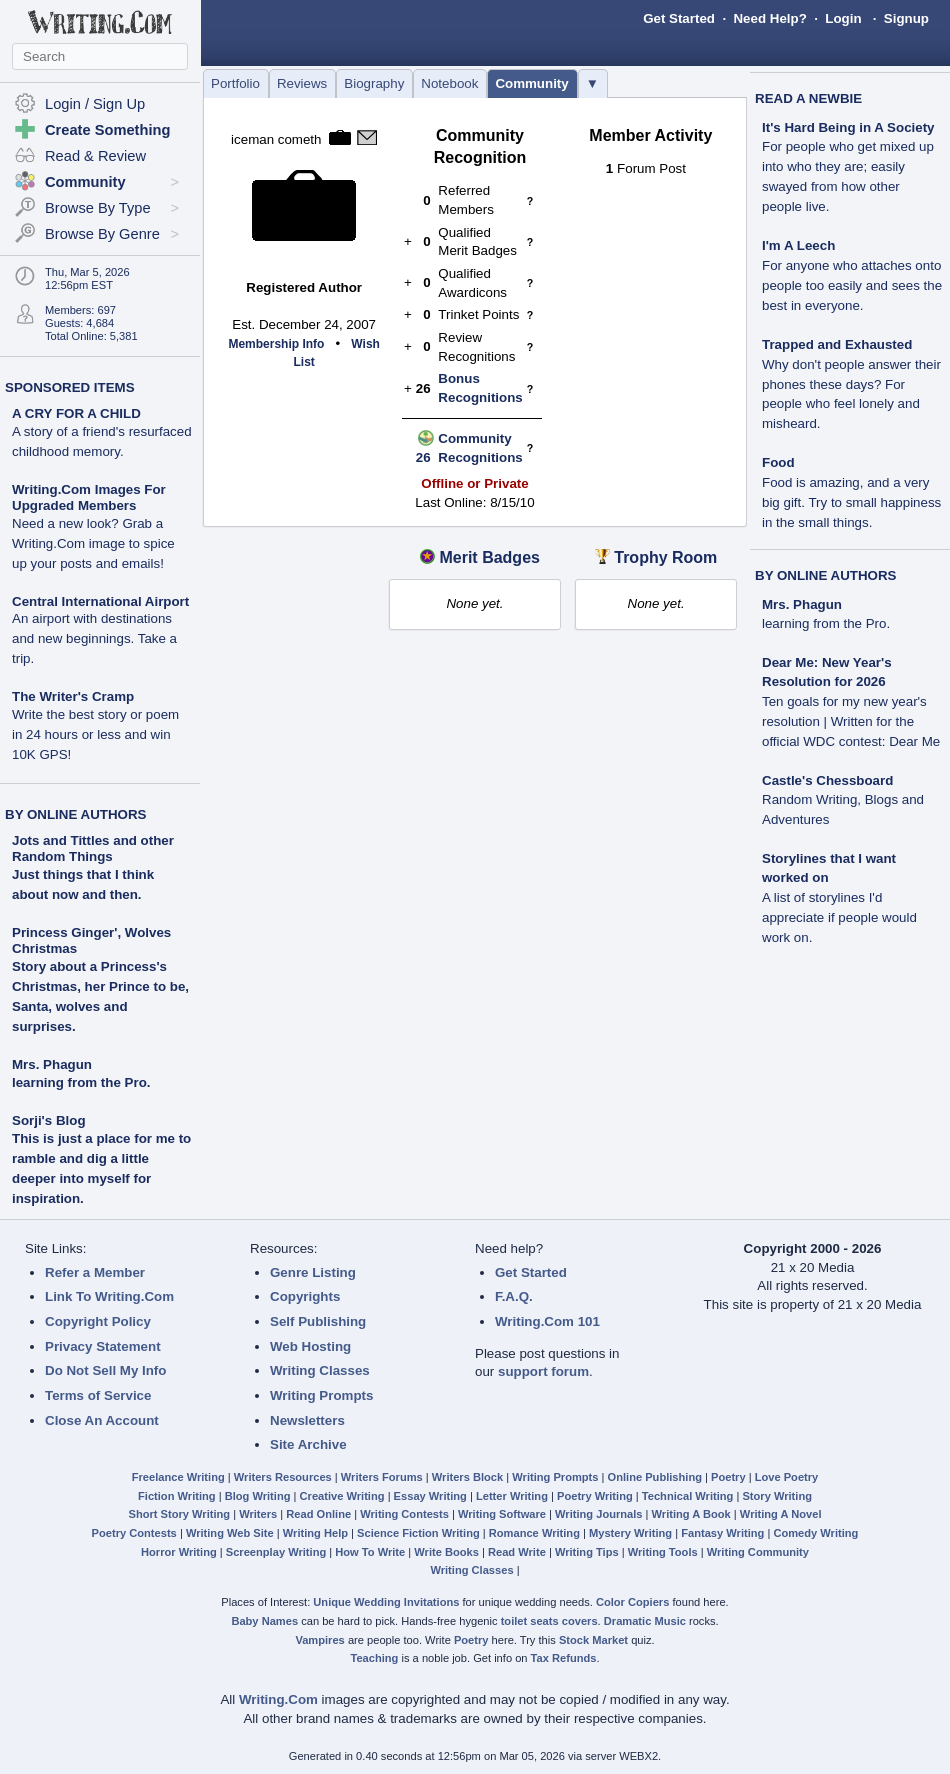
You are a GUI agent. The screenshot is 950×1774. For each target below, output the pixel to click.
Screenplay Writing (276, 1552)
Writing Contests (404, 1514)
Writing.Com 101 (547, 1321)
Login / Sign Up (95, 104)
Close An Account (102, 1420)
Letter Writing (512, 1496)
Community (531, 83)
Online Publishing (655, 1477)
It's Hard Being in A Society (848, 167)
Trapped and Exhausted (851, 384)
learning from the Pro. (81, 1082)
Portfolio (235, 83)
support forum (543, 1371)
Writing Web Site (230, 1533)
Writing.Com (278, 1699)
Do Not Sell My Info (105, 1370)
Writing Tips (587, 1552)
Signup (906, 18)
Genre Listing (313, 1272)
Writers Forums (382, 1477)
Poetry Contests (134, 1533)
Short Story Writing (179, 1514)
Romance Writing (534, 1533)
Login (843, 18)
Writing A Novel (781, 1514)
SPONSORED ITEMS (70, 387)
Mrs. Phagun (52, 1064)
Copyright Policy (98, 1321)
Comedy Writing (815, 1533)
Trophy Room (665, 557)
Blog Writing (258, 1496)
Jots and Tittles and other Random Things (93, 848)
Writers (258, 1514)
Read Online (318, 1514)
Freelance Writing (178, 1477)
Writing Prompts (321, 1395)
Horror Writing (179, 1552)
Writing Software (502, 1514)
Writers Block (467, 1477)
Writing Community (758, 1552)
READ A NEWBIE (808, 98)
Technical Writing (688, 1496)
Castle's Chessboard (843, 800)
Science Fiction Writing (418, 1533)
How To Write (370, 1552)
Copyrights (305, 1296)
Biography (374, 83)
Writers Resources (283, 1477)
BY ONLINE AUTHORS (75, 814)
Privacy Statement (103, 1346)
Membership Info (276, 344)
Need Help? (769, 18)
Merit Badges (489, 557)
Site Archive (308, 1444)
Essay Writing (430, 1496)
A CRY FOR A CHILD (102, 432)
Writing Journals (598, 1514)
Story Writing (777, 1496)
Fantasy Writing (722, 1533)
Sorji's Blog (49, 1120)
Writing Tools (663, 1552)
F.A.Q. (514, 1296)
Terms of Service (98, 1395)
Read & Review (95, 156)
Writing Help (315, 1533)
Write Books (446, 1552)
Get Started (679, 18)
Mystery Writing (630, 1533)
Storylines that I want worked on (839, 897)
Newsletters (307, 1420)
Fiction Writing (177, 1496)
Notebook (449, 83)
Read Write (517, 1552)
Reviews (302, 83)
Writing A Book (691, 1514)
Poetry (728, 1477)
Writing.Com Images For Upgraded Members (93, 526)
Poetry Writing (595, 1496)
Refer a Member (95, 1272)
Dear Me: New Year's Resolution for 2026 (851, 701)
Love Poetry (787, 1477)
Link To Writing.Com (109, 1296)
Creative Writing (342, 1496)
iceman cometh (276, 139)
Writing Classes (320, 1370)
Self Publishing (318, 1321)
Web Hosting (310, 1346)
